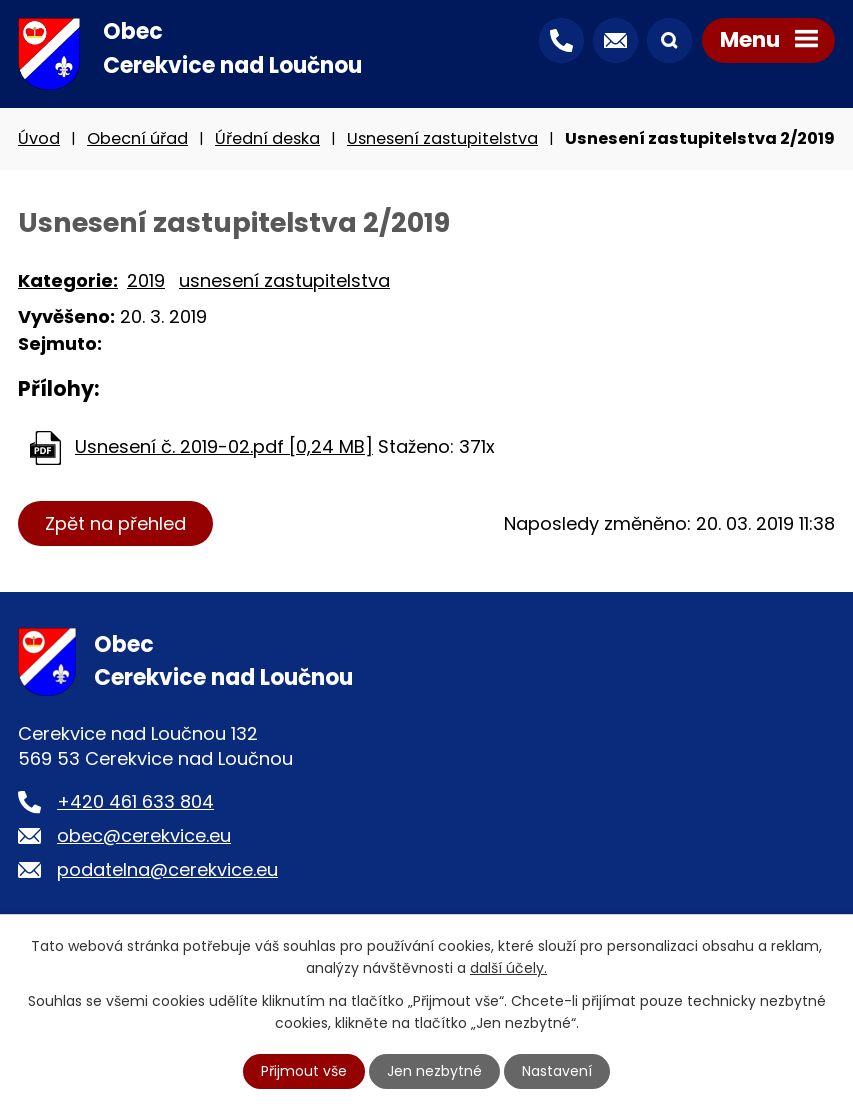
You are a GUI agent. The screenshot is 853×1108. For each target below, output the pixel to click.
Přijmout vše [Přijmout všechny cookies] (304, 1071)
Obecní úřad (137, 138)
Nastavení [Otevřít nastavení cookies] (557, 1071)
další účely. (508, 968)
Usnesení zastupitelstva (442, 138)
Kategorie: (68, 280)
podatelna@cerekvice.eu (167, 869)
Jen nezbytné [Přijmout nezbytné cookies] (434, 1071)
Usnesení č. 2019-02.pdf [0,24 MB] (224, 446)
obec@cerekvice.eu (144, 835)
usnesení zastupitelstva (284, 280)
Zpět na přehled (115, 523)
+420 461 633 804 (135, 801)
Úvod (39, 138)
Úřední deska (267, 138)
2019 (146, 280)
